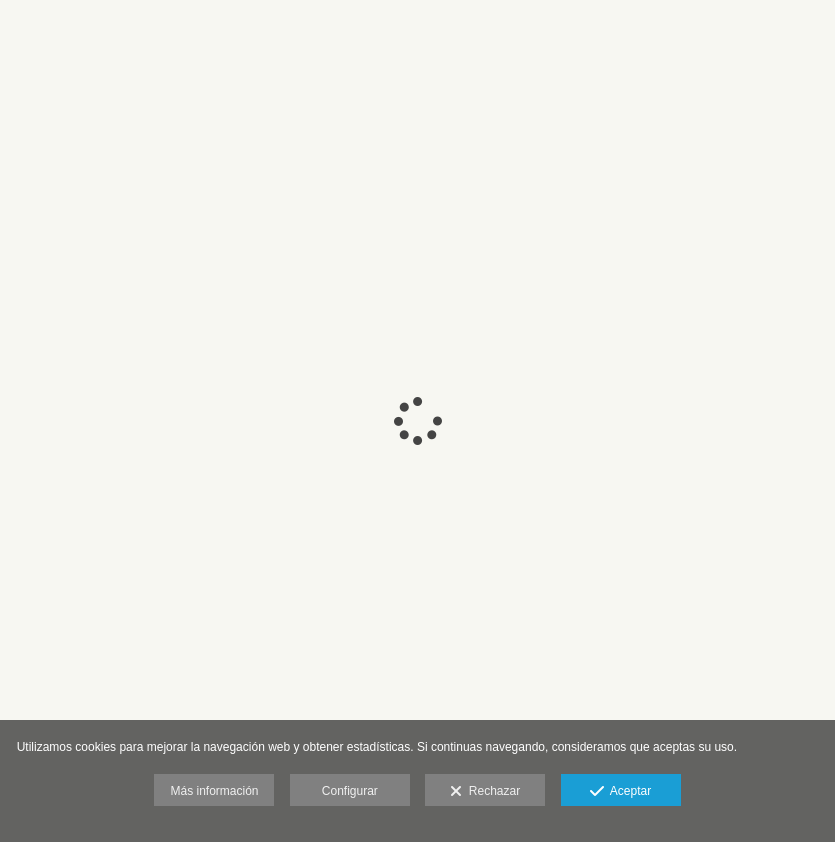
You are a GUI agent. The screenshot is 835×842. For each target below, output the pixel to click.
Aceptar (620, 792)
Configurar (350, 791)
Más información (214, 791)
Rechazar (485, 792)
